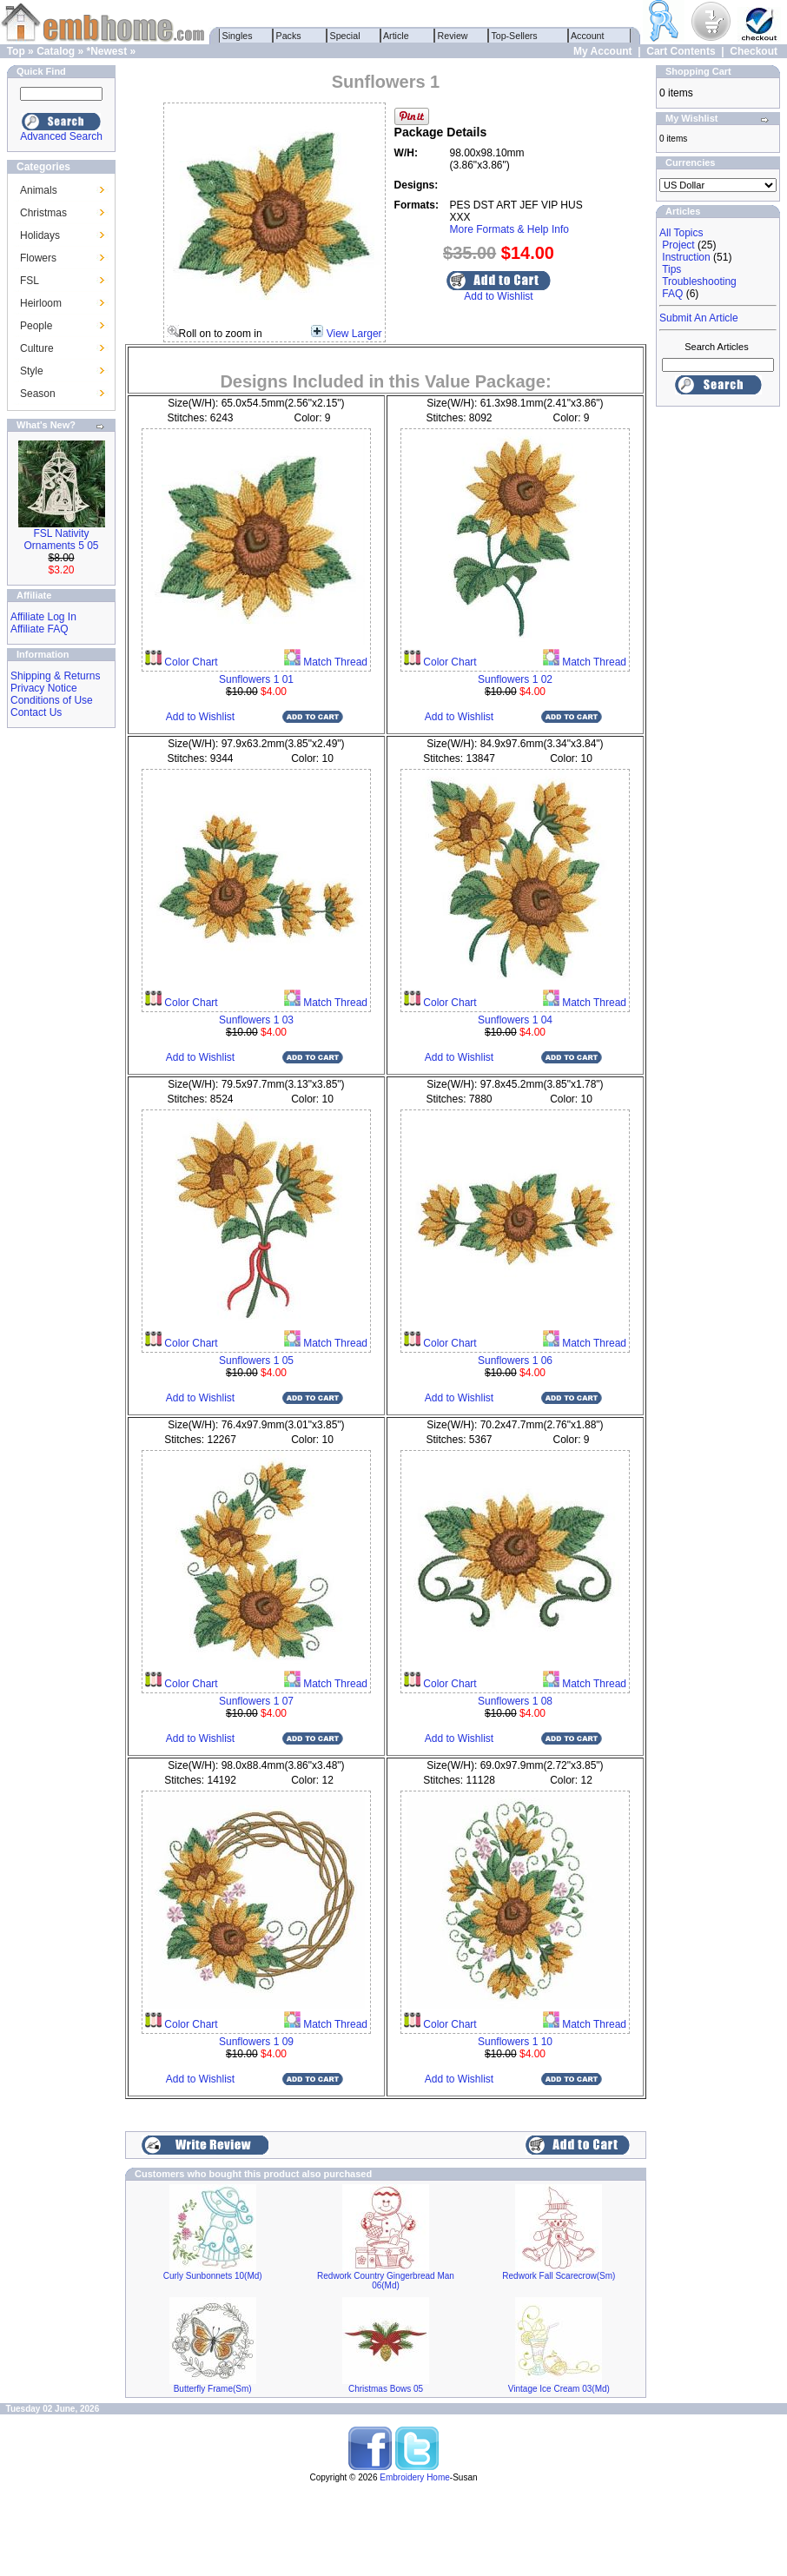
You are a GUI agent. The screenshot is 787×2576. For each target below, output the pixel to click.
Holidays (40, 235)
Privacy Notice (43, 688)
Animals (38, 190)
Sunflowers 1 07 (256, 1701)
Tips (671, 269)
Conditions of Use (51, 700)
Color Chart (190, 662)
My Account (602, 51)
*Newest (106, 51)
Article (396, 35)
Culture (37, 348)
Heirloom (41, 303)
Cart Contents (680, 51)
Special (345, 35)
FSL (29, 281)
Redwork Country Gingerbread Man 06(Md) (385, 2280)
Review (453, 35)
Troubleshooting (699, 281)
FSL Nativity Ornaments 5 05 (60, 539)
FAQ (672, 294)
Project (678, 245)
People (36, 326)
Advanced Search (61, 136)
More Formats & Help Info (509, 229)
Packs (289, 35)
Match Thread (334, 662)
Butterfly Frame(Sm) (213, 2389)
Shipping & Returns (55, 676)
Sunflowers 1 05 (256, 1360)
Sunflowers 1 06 (515, 1360)
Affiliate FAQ (39, 629)
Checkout (753, 51)
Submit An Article (698, 318)
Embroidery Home (415, 2477)
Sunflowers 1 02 (515, 679)
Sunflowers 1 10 (515, 2042)
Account (588, 35)
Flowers (38, 258)
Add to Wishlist (498, 296)
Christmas (43, 213)
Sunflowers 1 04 (515, 1020)
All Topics (681, 233)
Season (38, 393)
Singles (237, 35)
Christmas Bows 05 (385, 2389)
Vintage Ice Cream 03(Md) (559, 2389)
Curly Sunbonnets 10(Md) (212, 2276)
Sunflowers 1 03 (256, 1020)
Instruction (686, 257)
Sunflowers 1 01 (256, 679)
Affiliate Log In (43, 617)
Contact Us (36, 712)
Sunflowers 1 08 (515, 1701)
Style (31, 371)
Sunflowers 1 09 (256, 2042)
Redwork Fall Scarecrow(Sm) (558, 2276)
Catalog (55, 51)
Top (16, 51)
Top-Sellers (514, 35)
